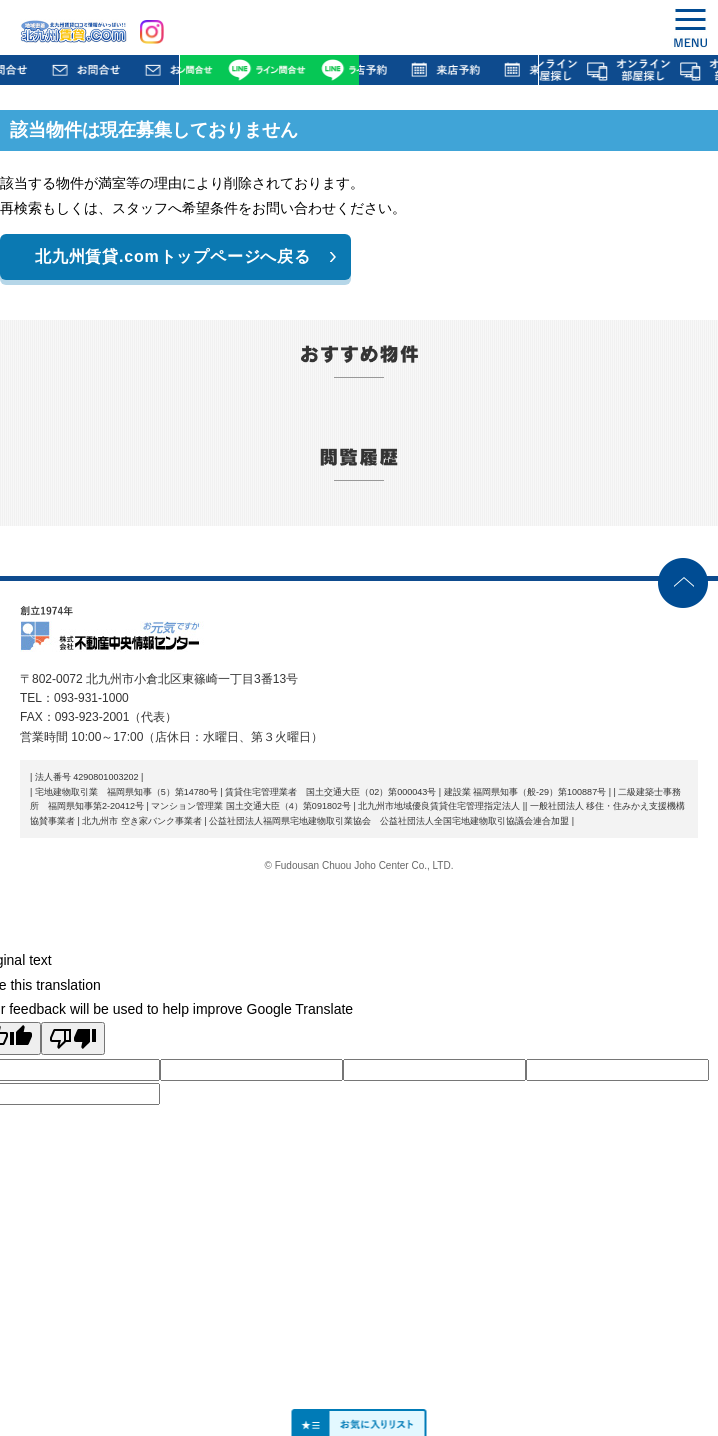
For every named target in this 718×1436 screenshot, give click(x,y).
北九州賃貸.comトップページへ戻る (173, 256)
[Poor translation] (73, 1038)
